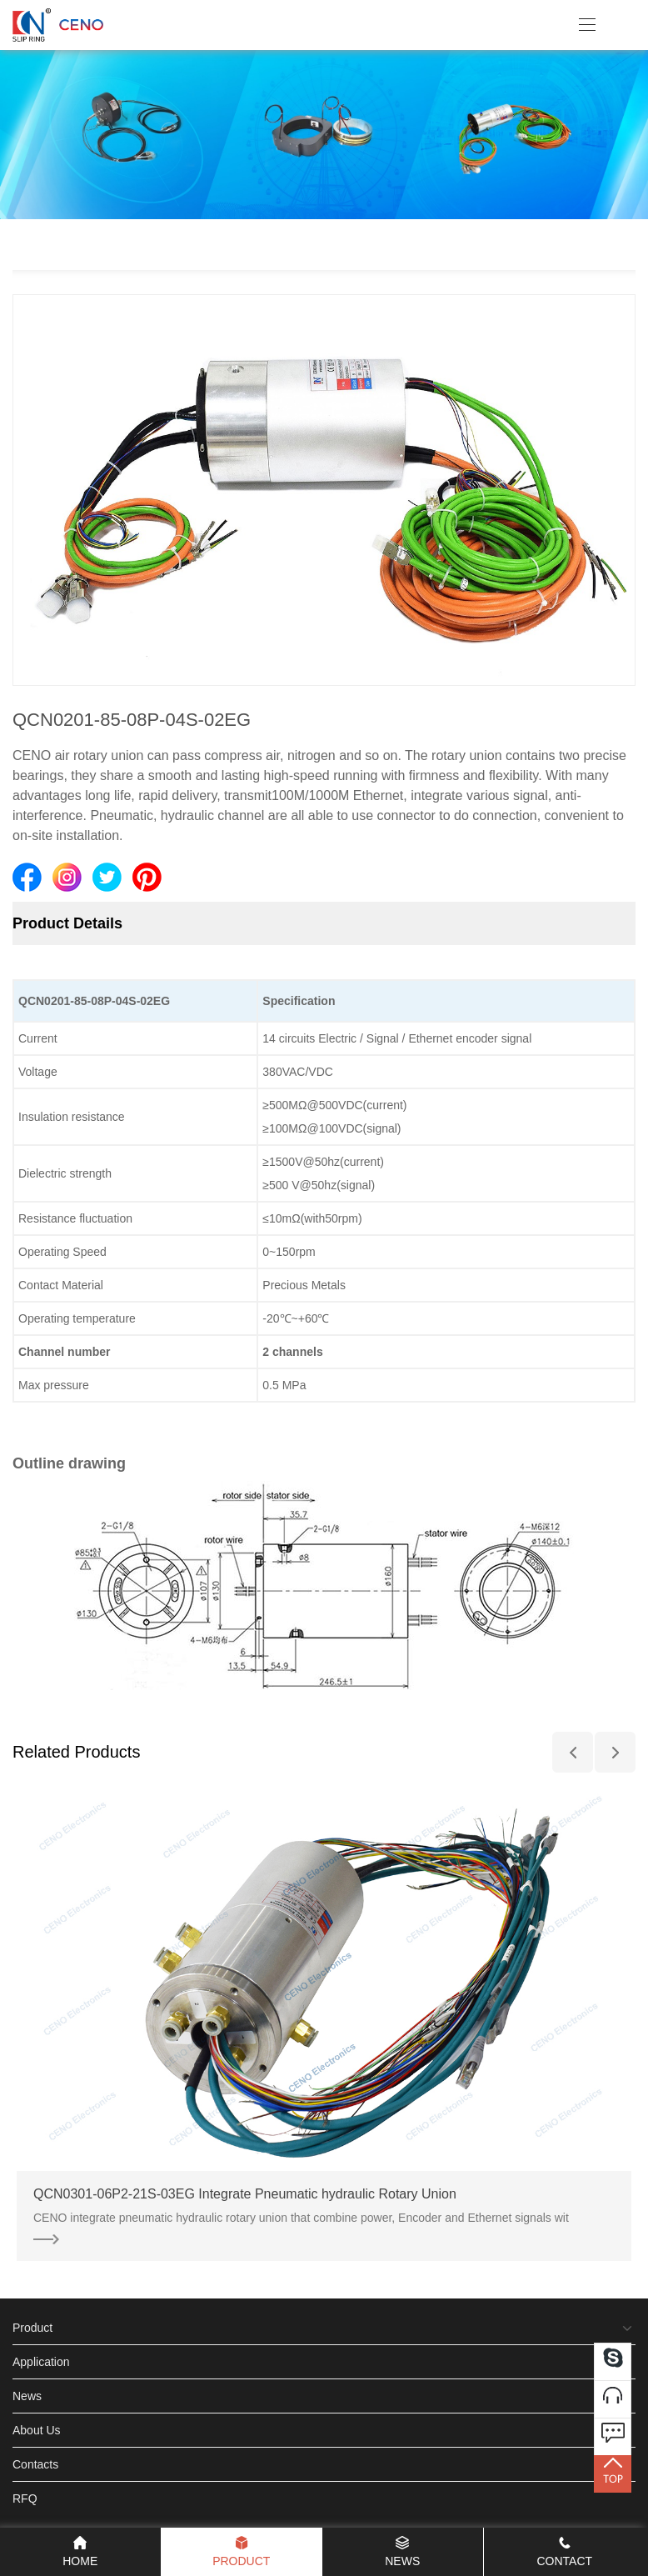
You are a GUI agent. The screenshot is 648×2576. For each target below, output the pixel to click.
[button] (572, 1752)
